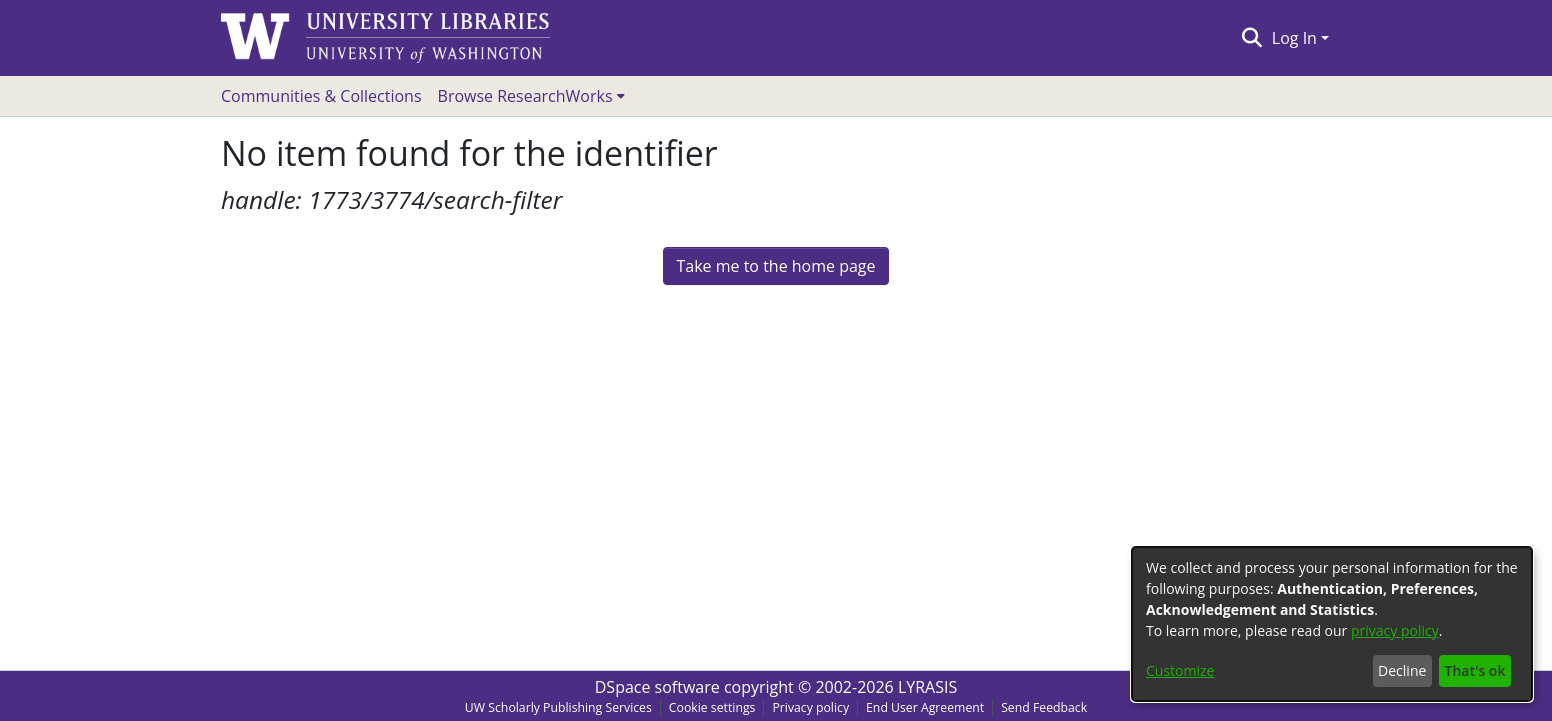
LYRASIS (927, 687)
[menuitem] (531, 96)
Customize (1180, 670)
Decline (1402, 670)
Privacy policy (810, 707)
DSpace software (657, 687)
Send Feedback (1044, 707)
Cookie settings (712, 707)
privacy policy (1395, 630)
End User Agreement (925, 707)
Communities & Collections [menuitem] (321, 96)
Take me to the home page (775, 266)
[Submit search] (1251, 38)
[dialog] (1332, 624)
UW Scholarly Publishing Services (558, 707)
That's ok (1475, 670)
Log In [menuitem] (1294, 38)
